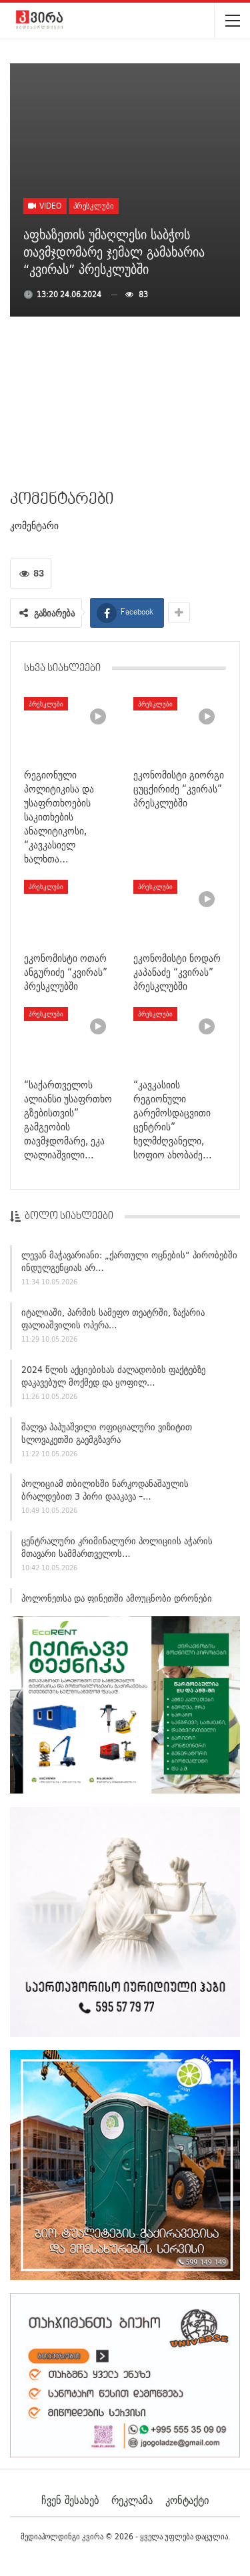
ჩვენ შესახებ (70, 2500)
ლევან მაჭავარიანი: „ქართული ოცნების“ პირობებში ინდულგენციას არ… (129, 1263)
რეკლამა (132, 2500)
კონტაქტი (187, 2500)
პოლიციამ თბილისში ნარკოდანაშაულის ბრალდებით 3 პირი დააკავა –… (105, 1492)
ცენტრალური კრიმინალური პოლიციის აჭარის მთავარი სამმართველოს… (117, 1549)
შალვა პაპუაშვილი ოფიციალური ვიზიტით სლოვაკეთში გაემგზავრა (106, 1435)
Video (45, 205)
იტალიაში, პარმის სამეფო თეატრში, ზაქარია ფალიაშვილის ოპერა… (113, 1320)
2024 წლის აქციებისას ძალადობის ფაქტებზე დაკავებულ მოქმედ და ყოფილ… (113, 1378)
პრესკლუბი (93, 205)
